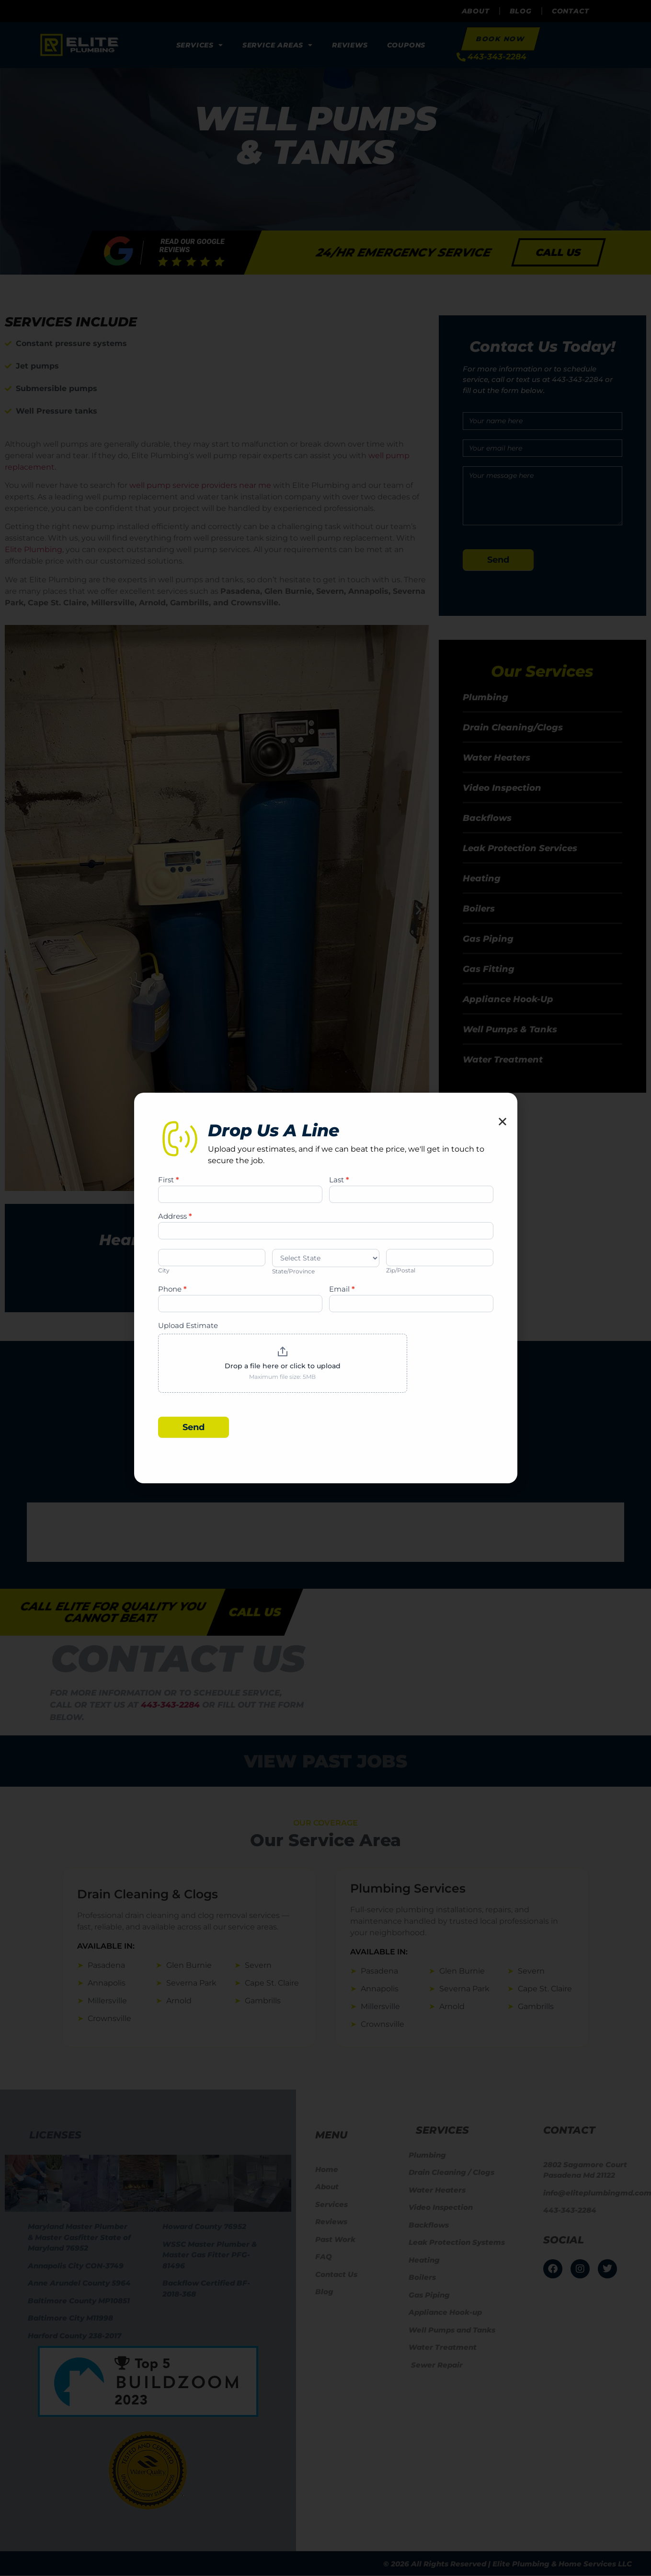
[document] (325, 1288)
